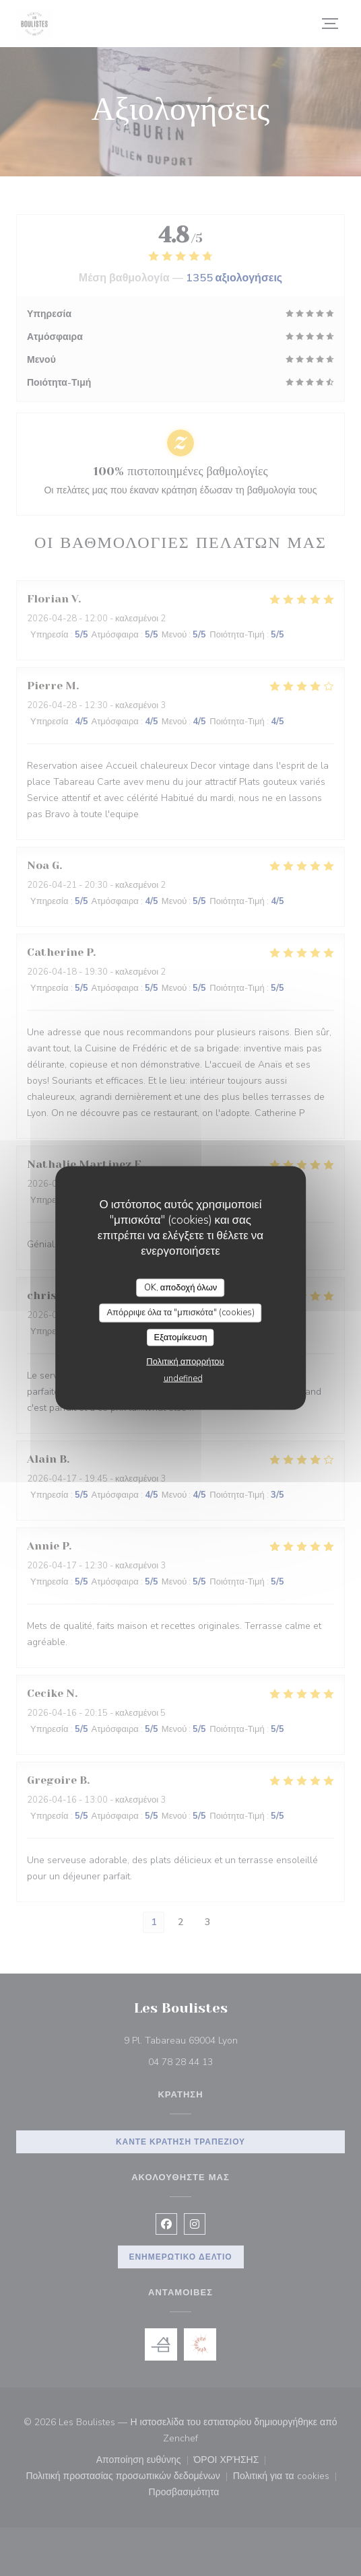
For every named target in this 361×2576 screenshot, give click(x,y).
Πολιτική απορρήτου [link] (185, 1362)
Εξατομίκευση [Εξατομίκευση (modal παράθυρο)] (180, 1337)
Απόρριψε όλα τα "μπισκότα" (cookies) (180, 1313)
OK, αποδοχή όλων (181, 1287)
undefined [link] (183, 1378)
